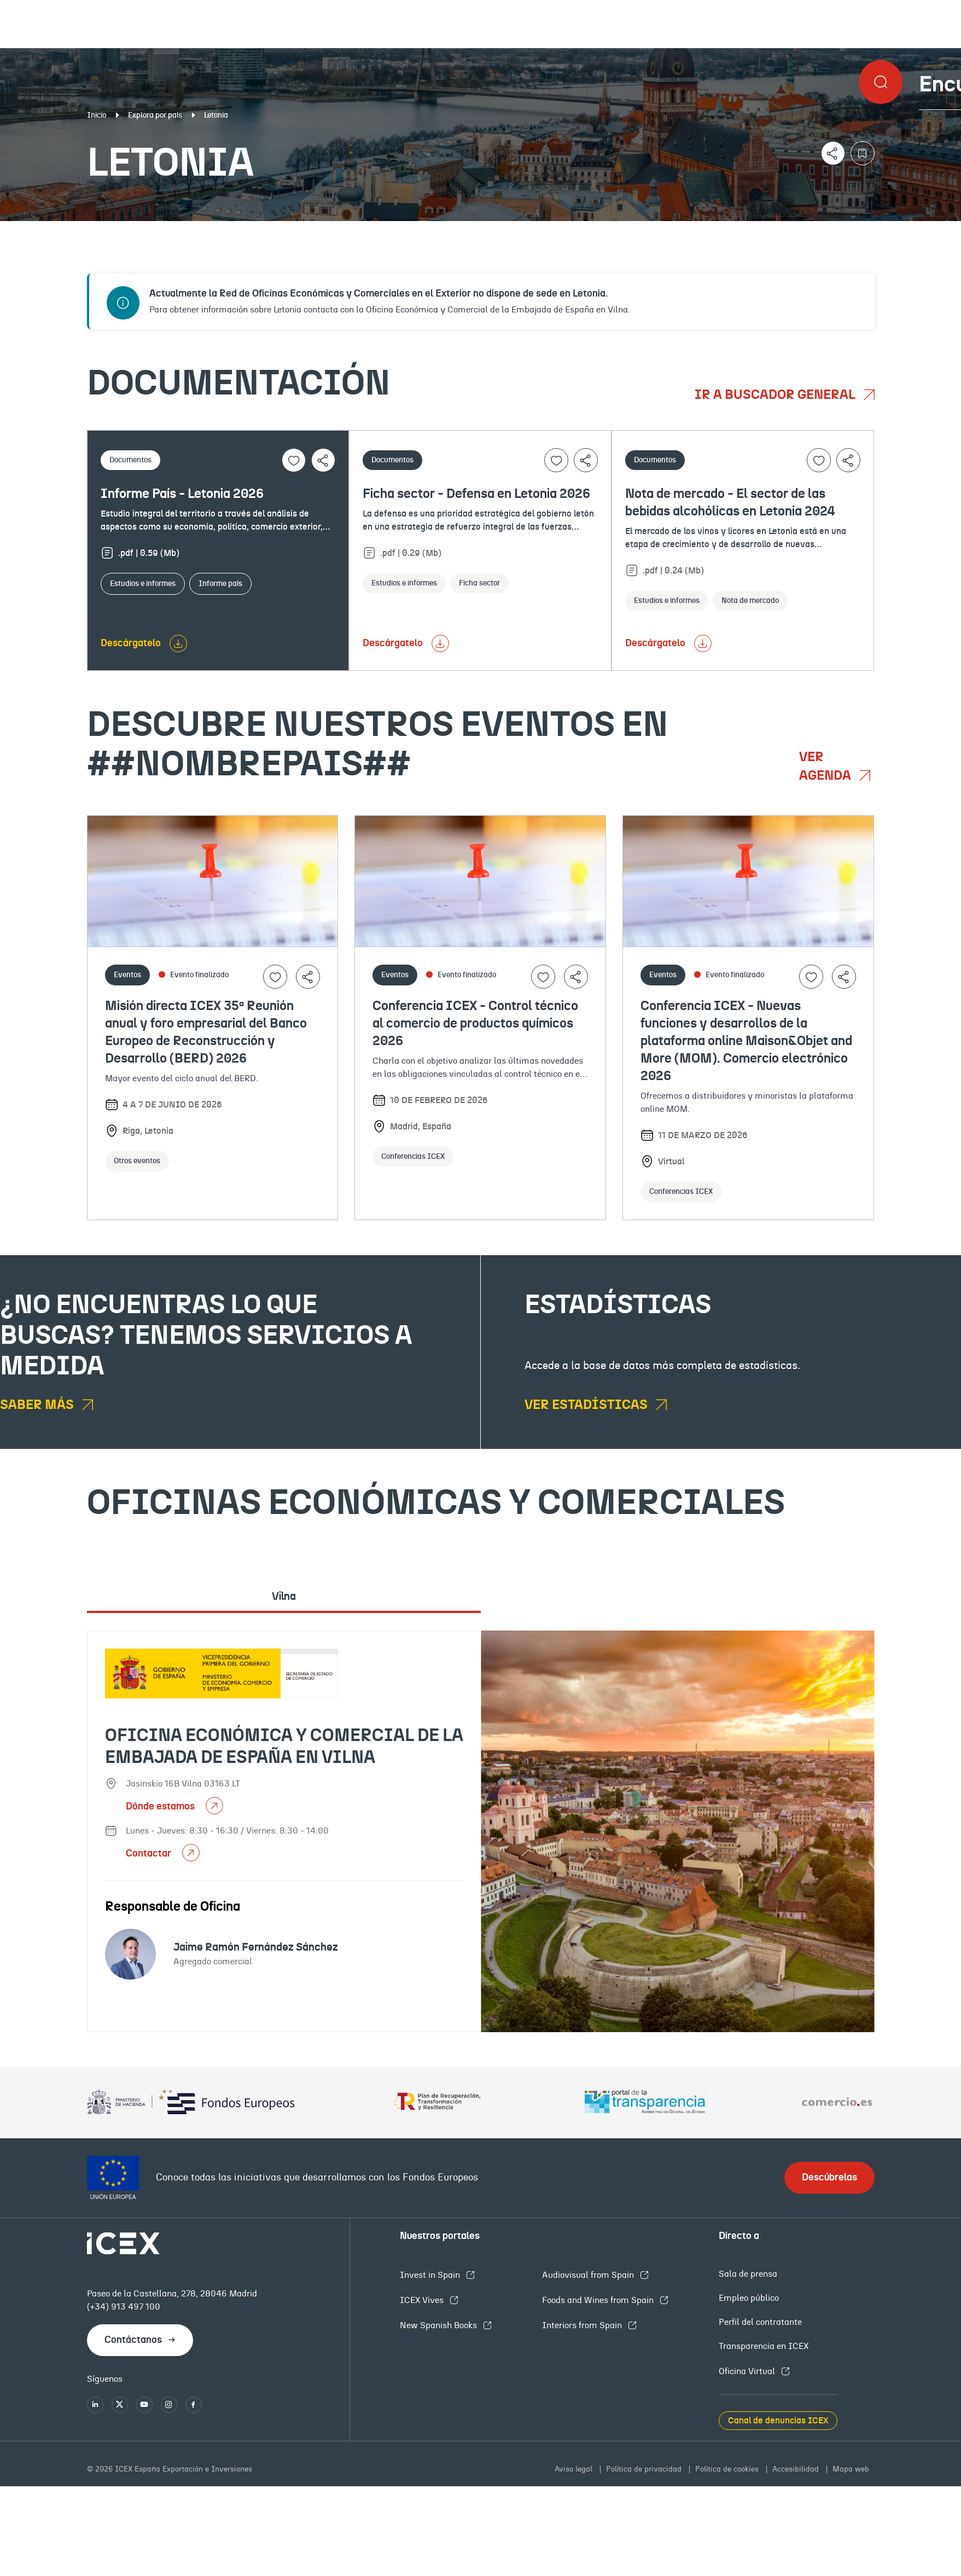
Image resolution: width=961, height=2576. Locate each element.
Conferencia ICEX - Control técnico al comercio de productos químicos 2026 (475, 1024)
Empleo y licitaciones (828, 229)
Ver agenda (826, 766)
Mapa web (850, 2469)
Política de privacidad (645, 2469)
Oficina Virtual (748, 2371)
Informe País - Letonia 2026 (182, 494)
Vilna (284, 1596)
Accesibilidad (796, 2469)
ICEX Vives (423, 2300)
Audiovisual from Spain (589, 2275)
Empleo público (749, 2298)
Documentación (116, 229)
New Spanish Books (439, 2325)
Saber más (38, 1405)
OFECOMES (569, 229)
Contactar (149, 1854)
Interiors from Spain (583, 2325)
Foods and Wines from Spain (599, 2300)
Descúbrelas (829, 2178)
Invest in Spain (431, 2275)
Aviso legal (575, 2469)
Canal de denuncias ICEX (778, 2420)
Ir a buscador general (776, 395)
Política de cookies (728, 2469)
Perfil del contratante (760, 2322)
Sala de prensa (748, 2274)
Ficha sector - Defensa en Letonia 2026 (476, 494)
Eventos (348, 229)
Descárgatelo (131, 643)
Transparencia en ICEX (763, 2346)
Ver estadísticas (587, 1405)
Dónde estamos (161, 1807)
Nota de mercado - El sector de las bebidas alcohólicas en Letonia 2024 (730, 503)
